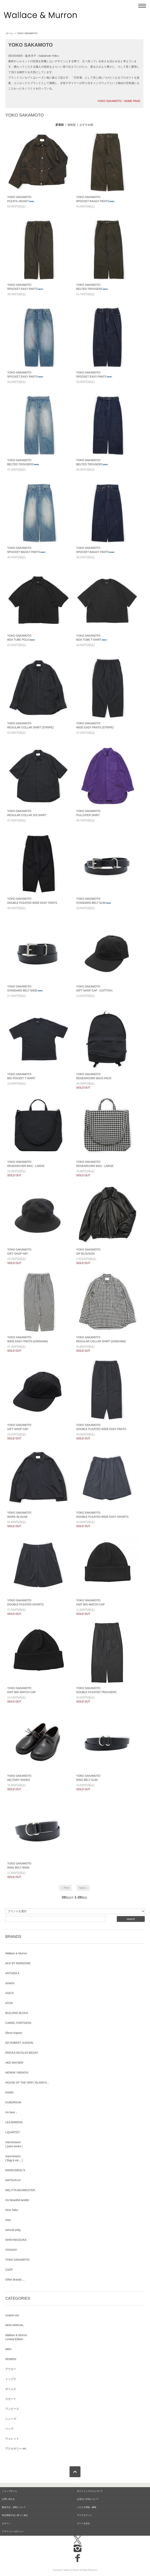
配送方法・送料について (14, 2507)
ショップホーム (9, 2491)
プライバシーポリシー (12, 2531)
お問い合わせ (8, 2499)
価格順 (71, 124)
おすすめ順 (86, 124)
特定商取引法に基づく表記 (15, 2515)
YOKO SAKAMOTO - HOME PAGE (118, 101)
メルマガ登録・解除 (86, 2507)
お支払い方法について (87, 2499)
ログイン (6, 2523)
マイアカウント (84, 2515)
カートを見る (83, 2523)
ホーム (9, 33)
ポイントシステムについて (90, 2491)
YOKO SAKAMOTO (27, 33)
